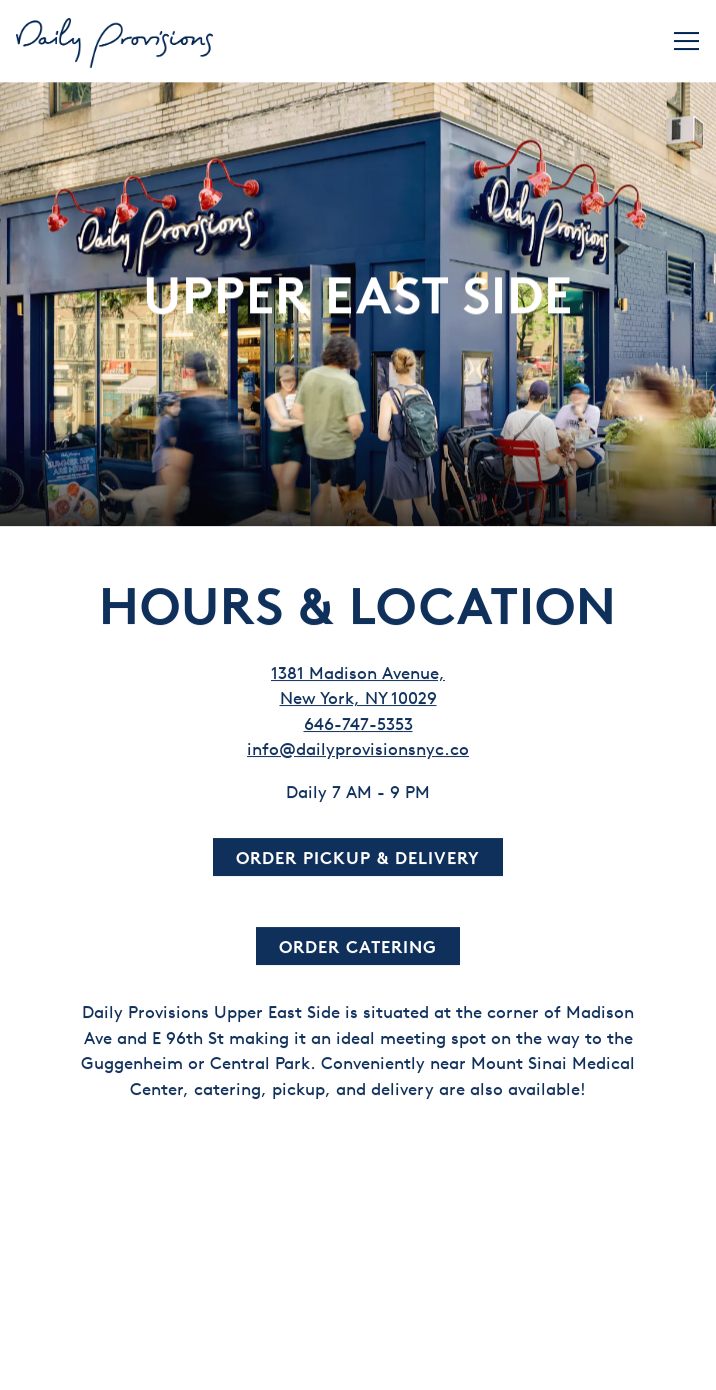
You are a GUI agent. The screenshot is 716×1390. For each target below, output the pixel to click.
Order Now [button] (358, 1362)
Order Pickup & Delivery (358, 847)
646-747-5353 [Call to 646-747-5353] (358, 713)
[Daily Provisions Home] (116, 41)
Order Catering (358, 936)
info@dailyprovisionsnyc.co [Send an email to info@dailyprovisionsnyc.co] (358, 739)
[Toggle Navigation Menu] (686, 41)
